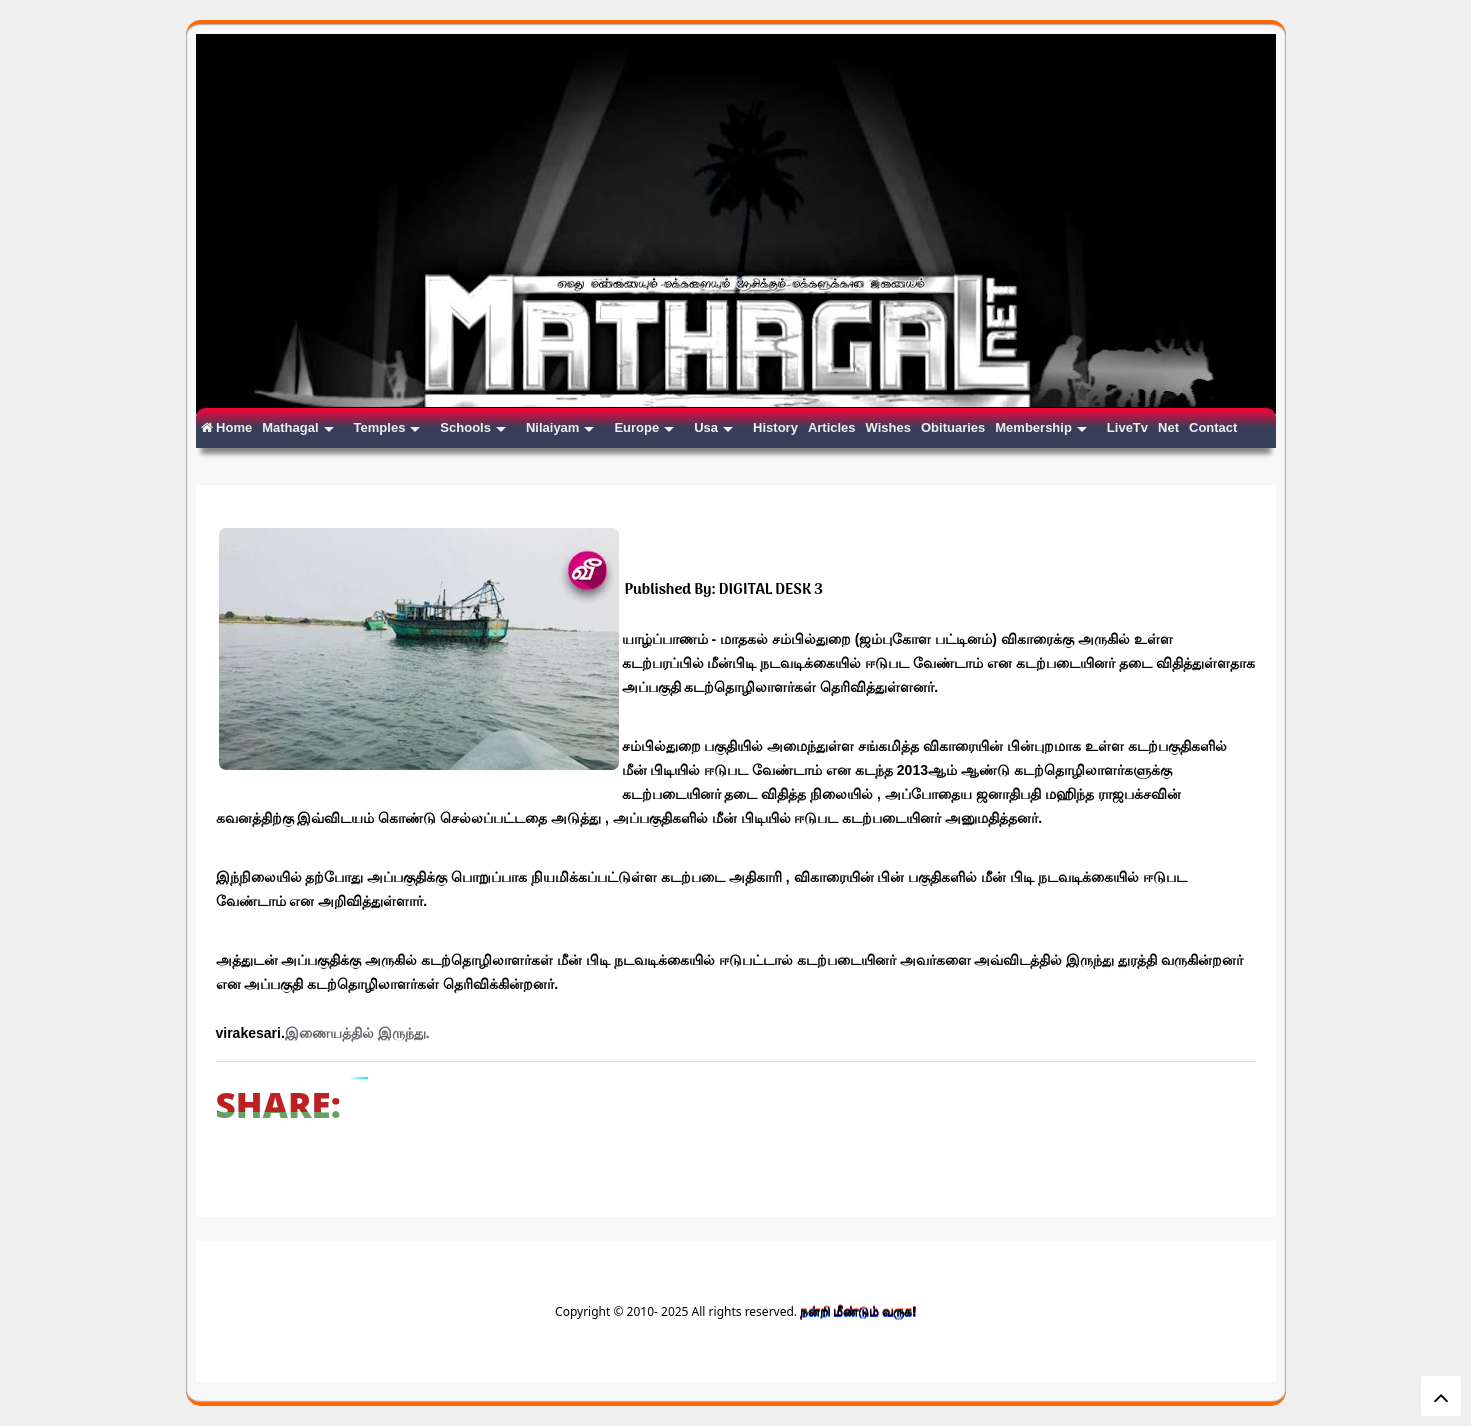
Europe (644, 427)
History (775, 427)
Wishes (888, 427)
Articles (832, 427)
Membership (1041, 427)
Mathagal (297, 427)
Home (227, 427)
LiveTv (1127, 427)
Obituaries (953, 427)
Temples (387, 427)
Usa (713, 427)
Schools (473, 427)
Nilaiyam (560, 427)
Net (1168, 427)
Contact (1213, 427)
